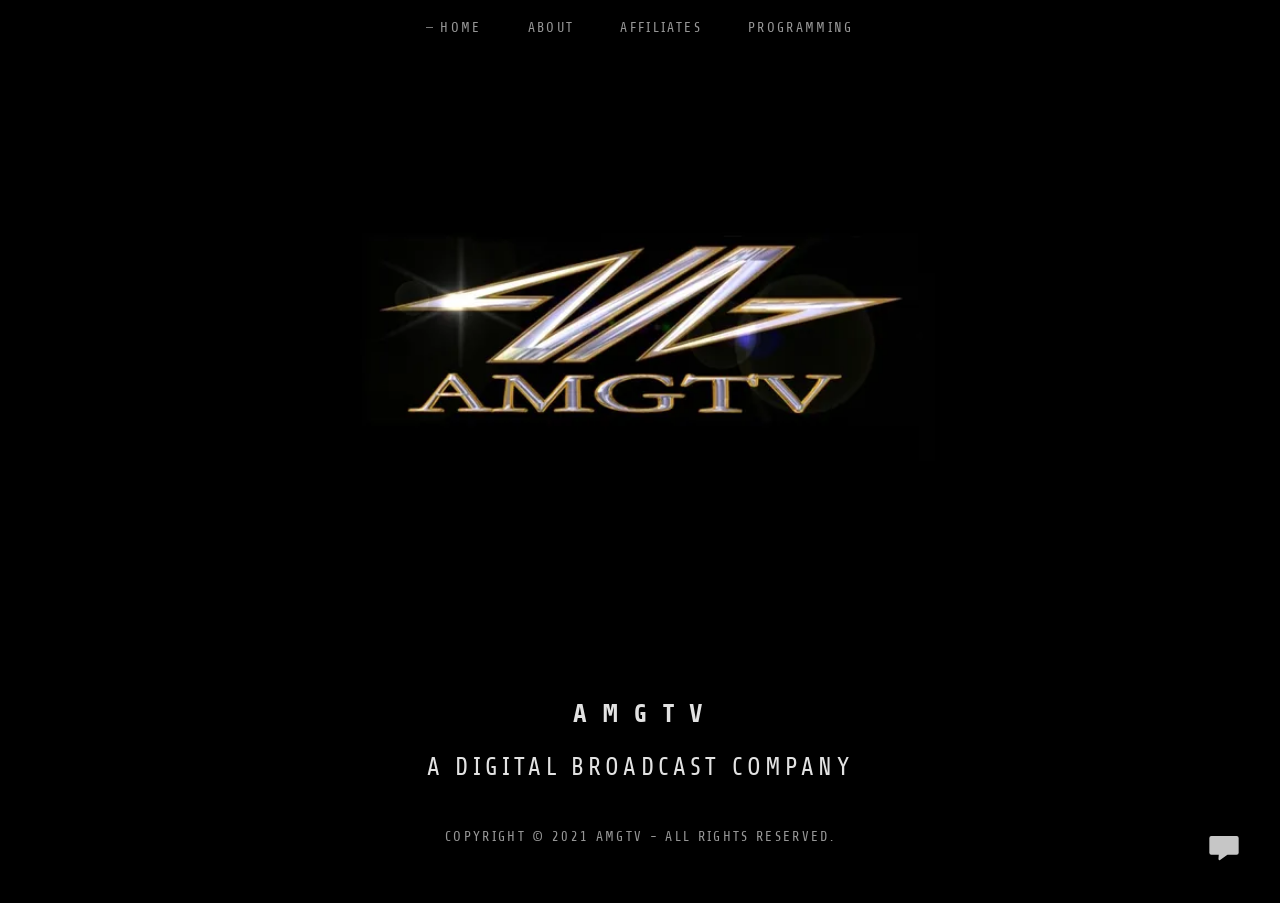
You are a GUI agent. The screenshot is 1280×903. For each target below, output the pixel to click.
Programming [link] (801, 27)
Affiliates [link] (660, 27)
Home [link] (460, 27)
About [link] (551, 27)
